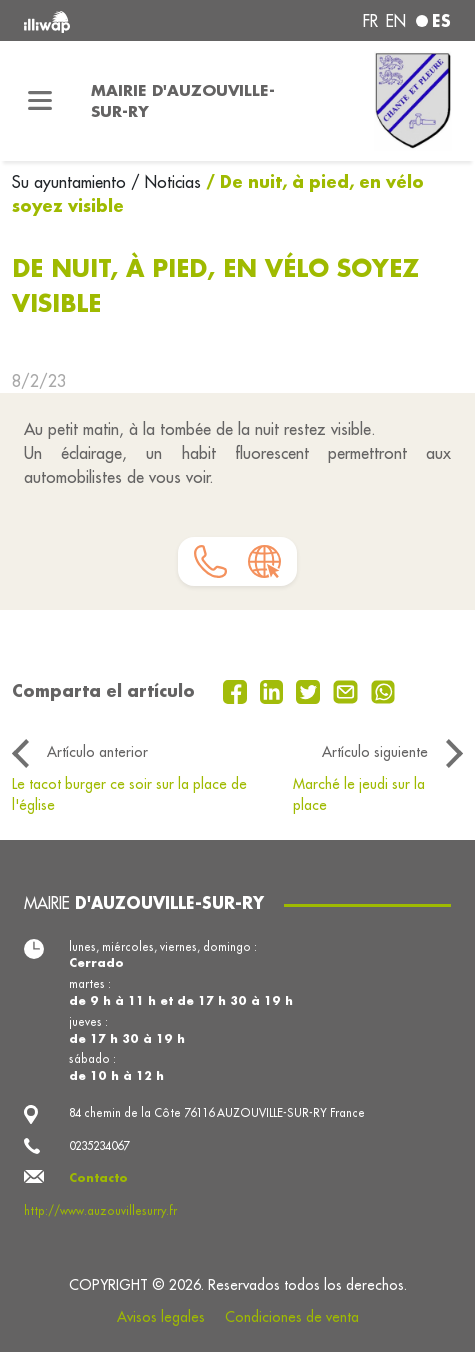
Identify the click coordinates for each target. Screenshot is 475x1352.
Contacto (98, 1177)
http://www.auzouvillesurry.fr (100, 1211)
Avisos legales (161, 1317)
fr (370, 21)
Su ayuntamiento (71, 182)
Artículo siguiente (375, 752)
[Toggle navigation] (39, 101)
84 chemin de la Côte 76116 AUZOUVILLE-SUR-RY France (217, 1113)
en (396, 21)
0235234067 (99, 1146)
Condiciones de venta (292, 1317)
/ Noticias (166, 182)
